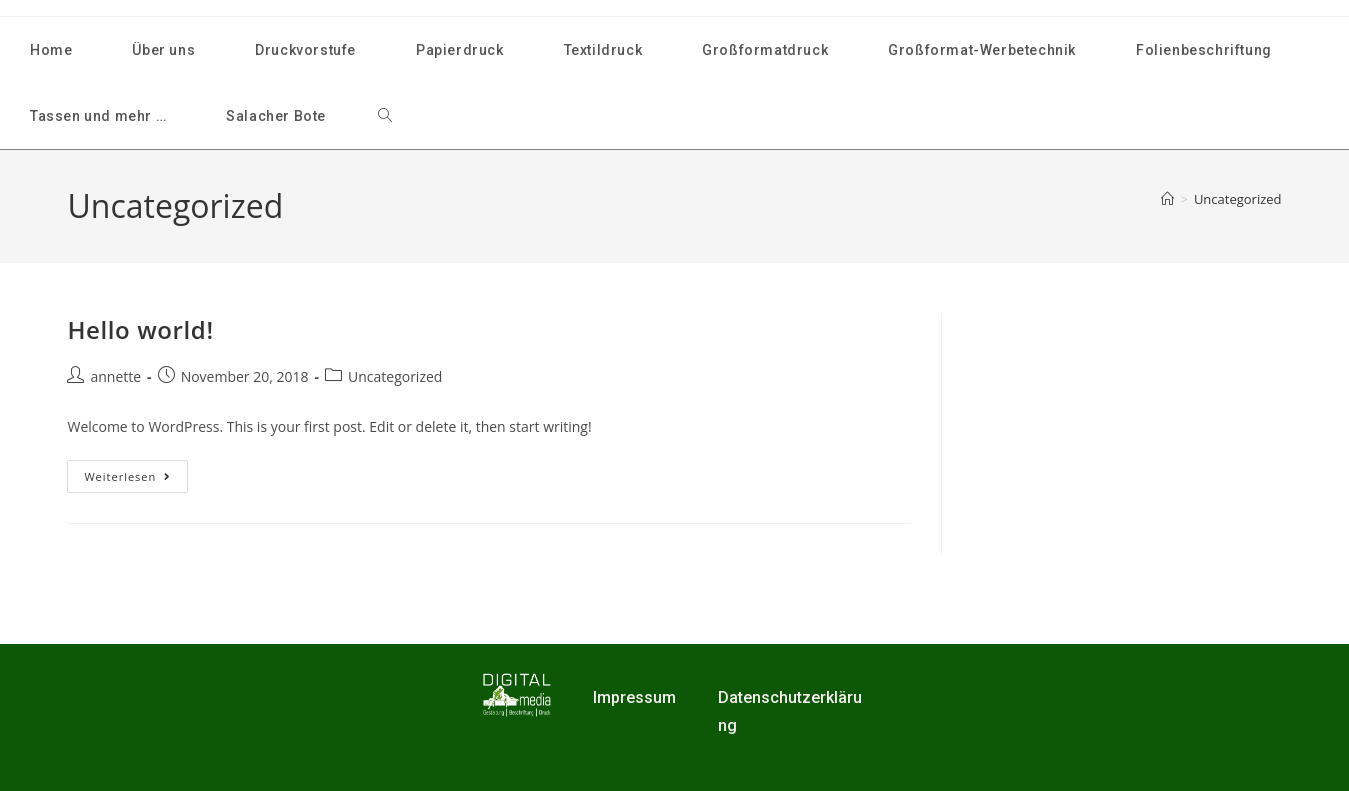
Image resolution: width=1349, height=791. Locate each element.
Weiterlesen (136, 472)
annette (115, 376)
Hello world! (140, 329)
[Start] (1167, 199)
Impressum (634, 697)
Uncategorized (1238, 199)
